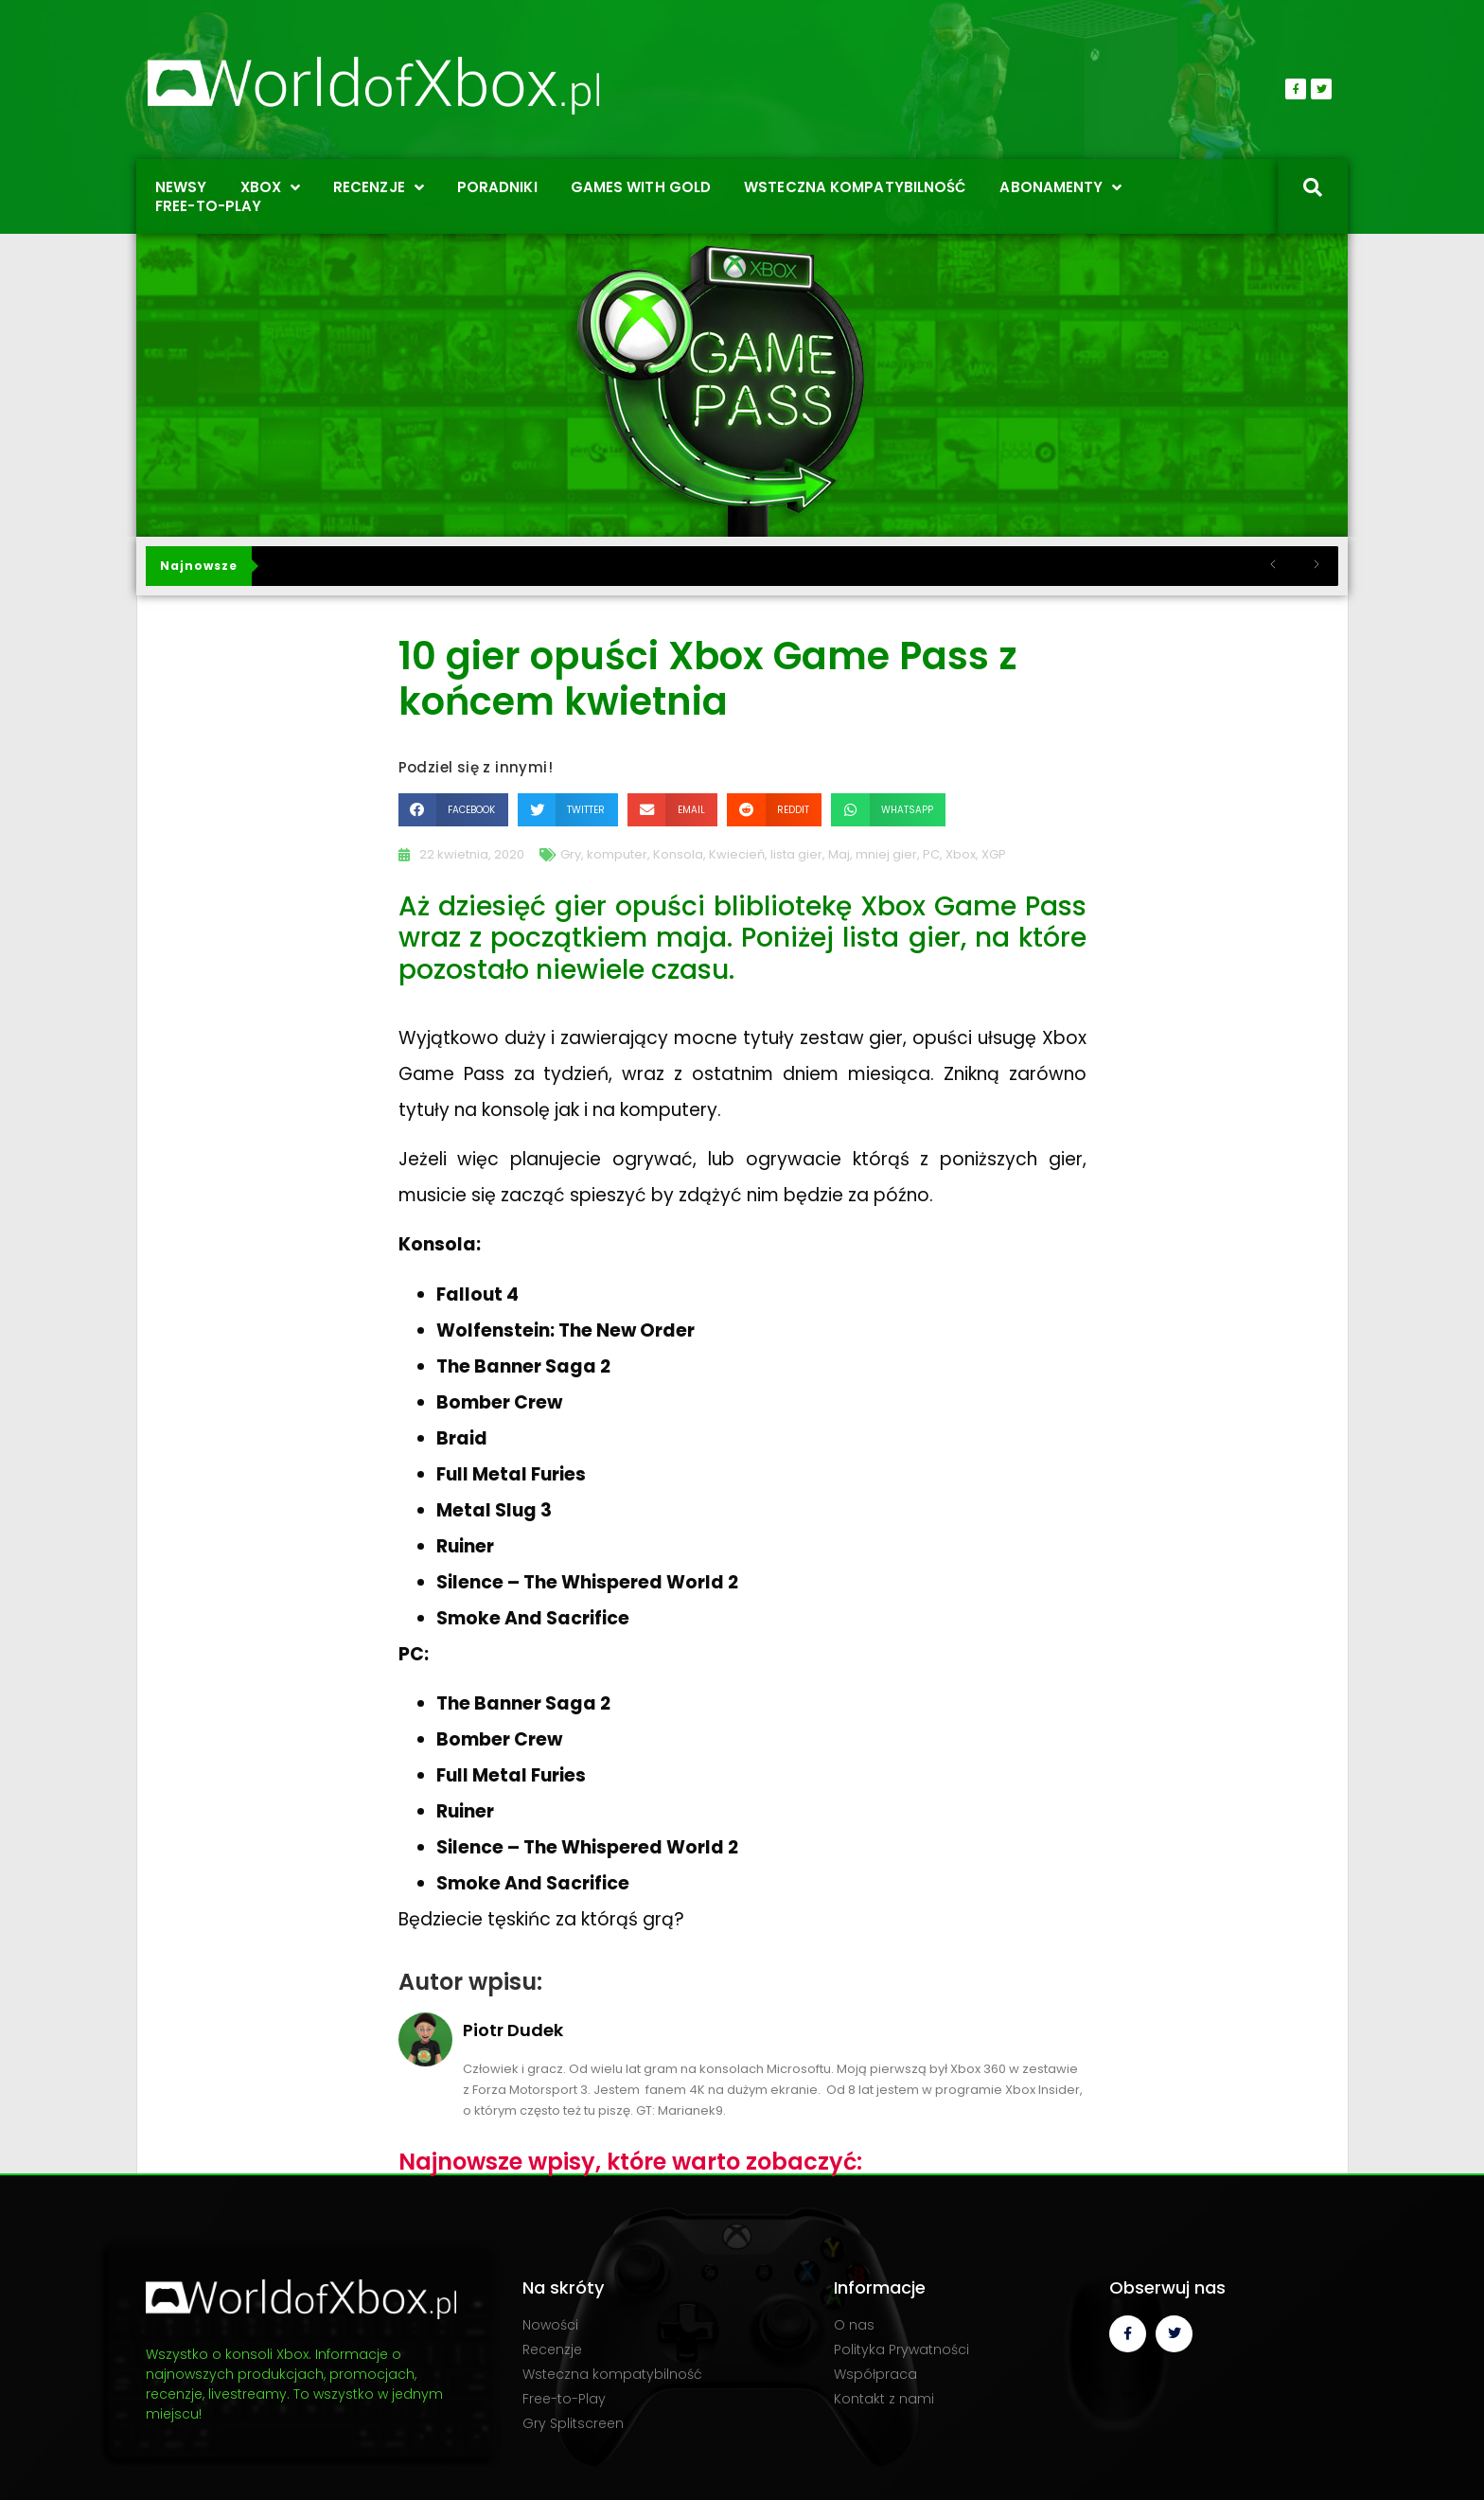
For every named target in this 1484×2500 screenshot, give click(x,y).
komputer (617, 854)
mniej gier (886, 854)
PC (931, 854)
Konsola (678, 854)
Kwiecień (737, 854)
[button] (453, 809)
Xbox (960, 854)
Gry (570, 854)
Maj (839, 854)
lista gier (796, 854)
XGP (993, 854)
